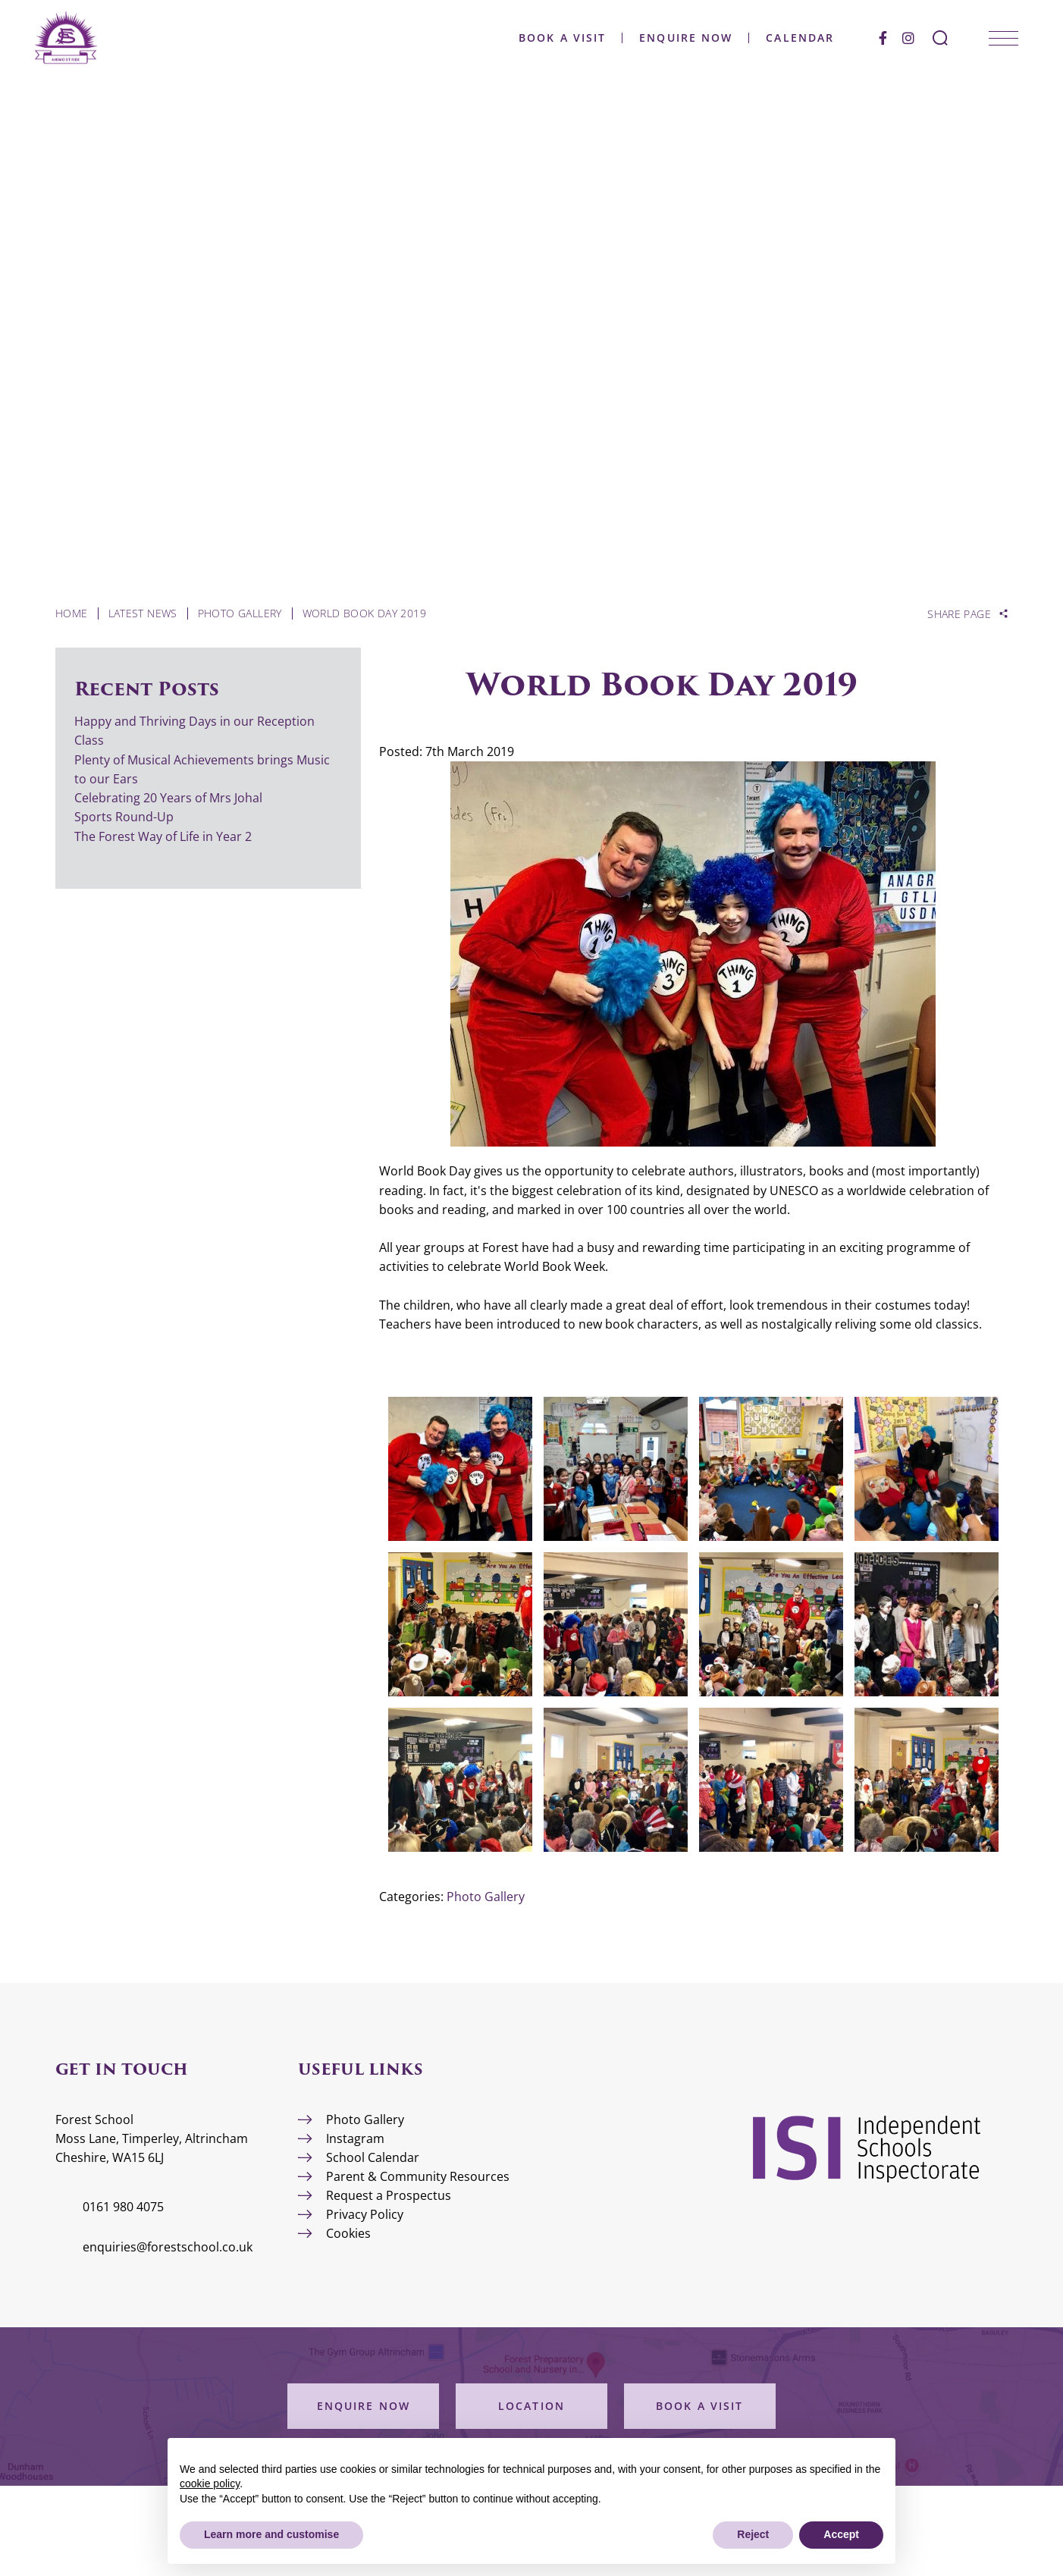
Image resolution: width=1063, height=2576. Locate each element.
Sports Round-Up (124, 816)
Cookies (348, 2233)
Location (531, 2406)
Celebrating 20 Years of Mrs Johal (168, 797)
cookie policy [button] (210, 2483)
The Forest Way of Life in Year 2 (164, 836)
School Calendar (372, 2157)
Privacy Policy (364, 2214)
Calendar (788, 38)
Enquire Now (674, 38)
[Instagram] (897, 38)
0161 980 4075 (123, 2206)
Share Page (959, 614)
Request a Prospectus (388, 2195)
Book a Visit (550, 38)
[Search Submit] (928, 37)
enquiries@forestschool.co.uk (167, 2247)
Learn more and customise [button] (271, 2534)
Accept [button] (841, 2534)
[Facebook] (871, 38)
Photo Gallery (486, 1896)
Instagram (355, 2138)
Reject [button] (753, 2534)
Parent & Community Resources (418, 2176)
